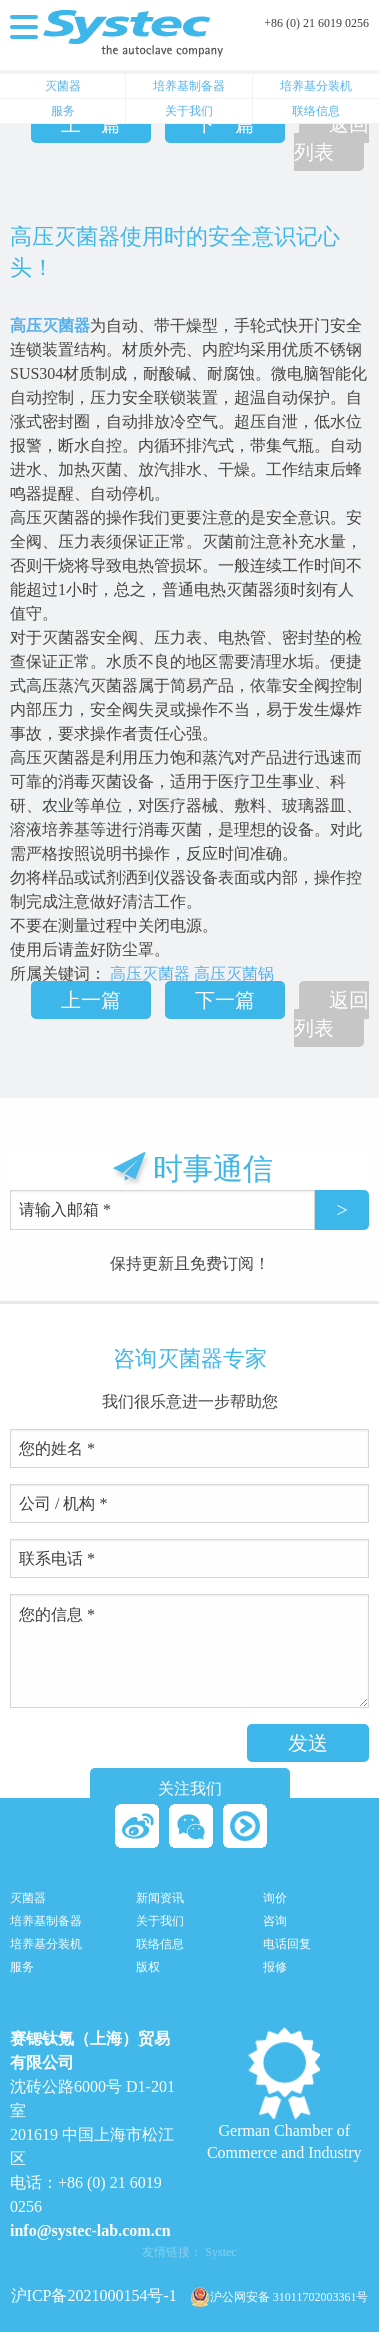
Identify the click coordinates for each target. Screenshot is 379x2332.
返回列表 (331, 138)
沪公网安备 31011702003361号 (279, 2297)
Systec (220, 2252)
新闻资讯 (160, 1898)
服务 (63, 111)
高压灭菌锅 (234, 973)
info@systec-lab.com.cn (90, 2230)
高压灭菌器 (50, 325)
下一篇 (225, 124)
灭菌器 (63, 86)
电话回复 (287, 1944)
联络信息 (316, 111)
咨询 (275, 1921)
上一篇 (91, 124)
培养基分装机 (316, 86)
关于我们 (189, 111)
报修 (275, 1967)
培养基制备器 (189, 86)
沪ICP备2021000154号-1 (94, 2295)
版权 (148, 1967)
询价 (275, 1898)
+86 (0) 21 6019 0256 (316, 23)
